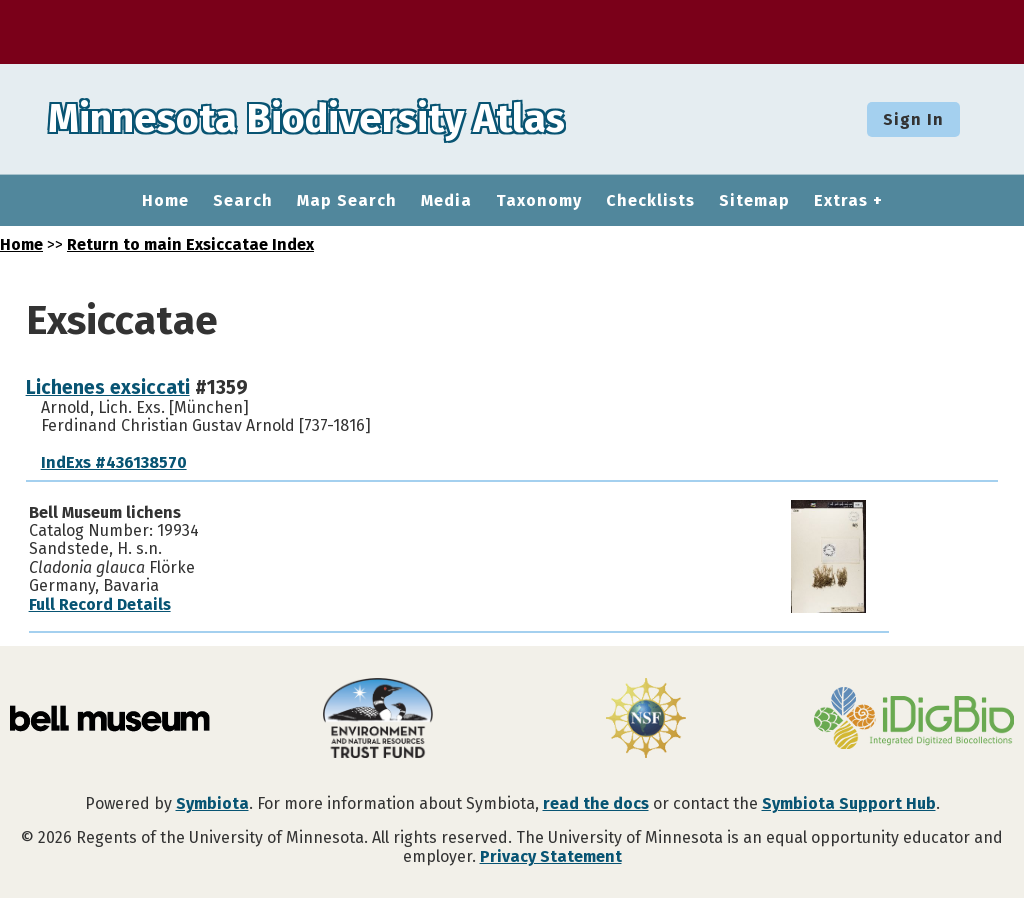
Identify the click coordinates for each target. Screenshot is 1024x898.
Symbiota (212, 803)
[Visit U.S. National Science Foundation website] (646, 720)
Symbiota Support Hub (849, 803)
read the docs (596, 803)
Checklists (650, 201)
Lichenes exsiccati (108, 387)
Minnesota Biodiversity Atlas (311, 119)
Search (243, 201)
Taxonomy (539, 201)
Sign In (913, 119)
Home (165, 201)
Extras (841, 201)
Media (446, 201)
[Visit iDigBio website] (914, 720)
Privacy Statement (551, 856)
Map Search (347, 201)
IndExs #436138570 (114, 462)
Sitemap (754, 201)
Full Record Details (100, 604)
